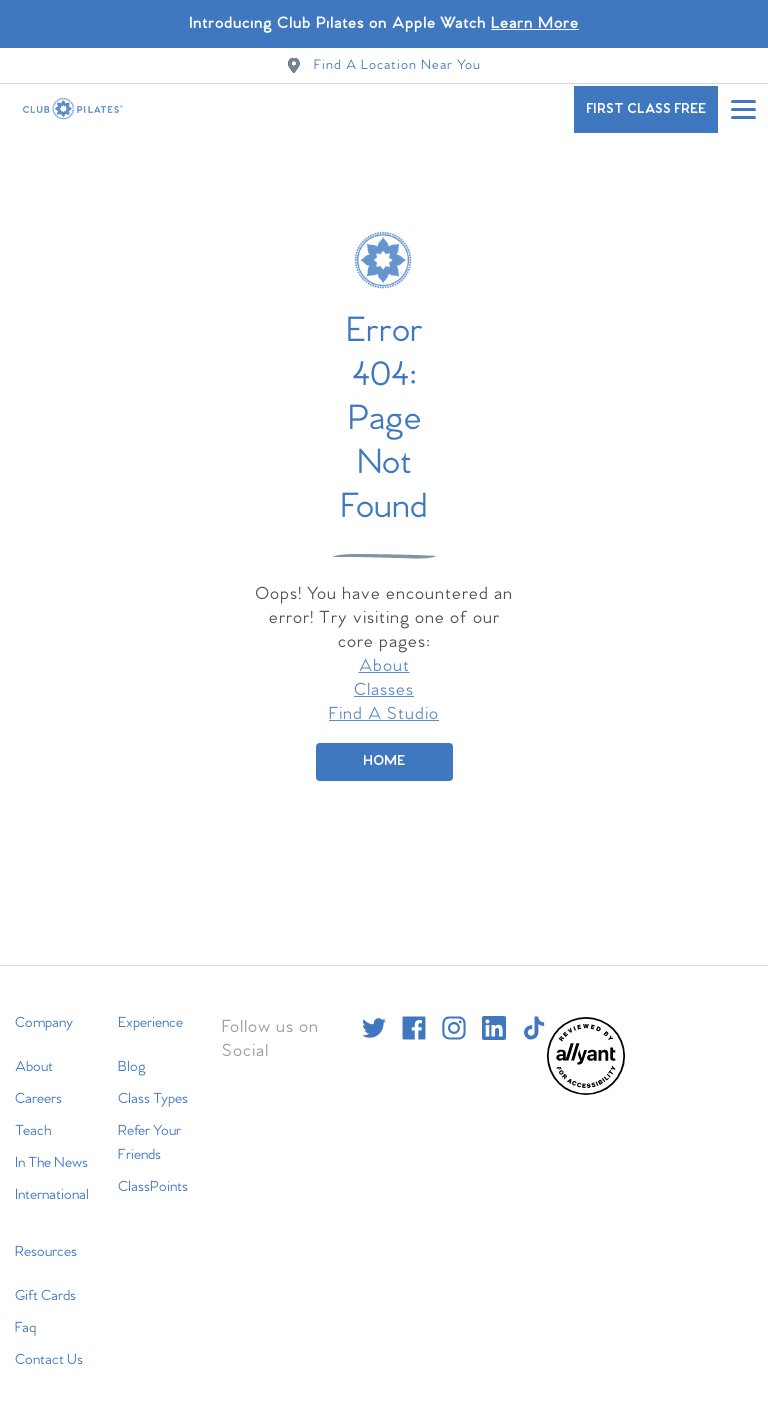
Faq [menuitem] (25, 1311)
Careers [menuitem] (38, 1082)
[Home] (384, 745)
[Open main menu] (743, 109)
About (384, 649)
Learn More (535, 23)
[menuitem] (586, 1074)
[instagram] (454, 1011)
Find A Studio (384, 697)
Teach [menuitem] (33, 1114)
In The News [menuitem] (51, 1146)
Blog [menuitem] (132, 1050)
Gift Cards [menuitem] (45, 1279)
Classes (384, 673)
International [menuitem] (52, 1178)
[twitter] (374, 1011)
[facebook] (414, 1011)
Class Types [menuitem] (153, 1082)
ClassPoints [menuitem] (153, 1170)
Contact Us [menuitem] (49, 1343)
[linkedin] (494, 1011)
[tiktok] (534, 1011)
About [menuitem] (34, 1050)
